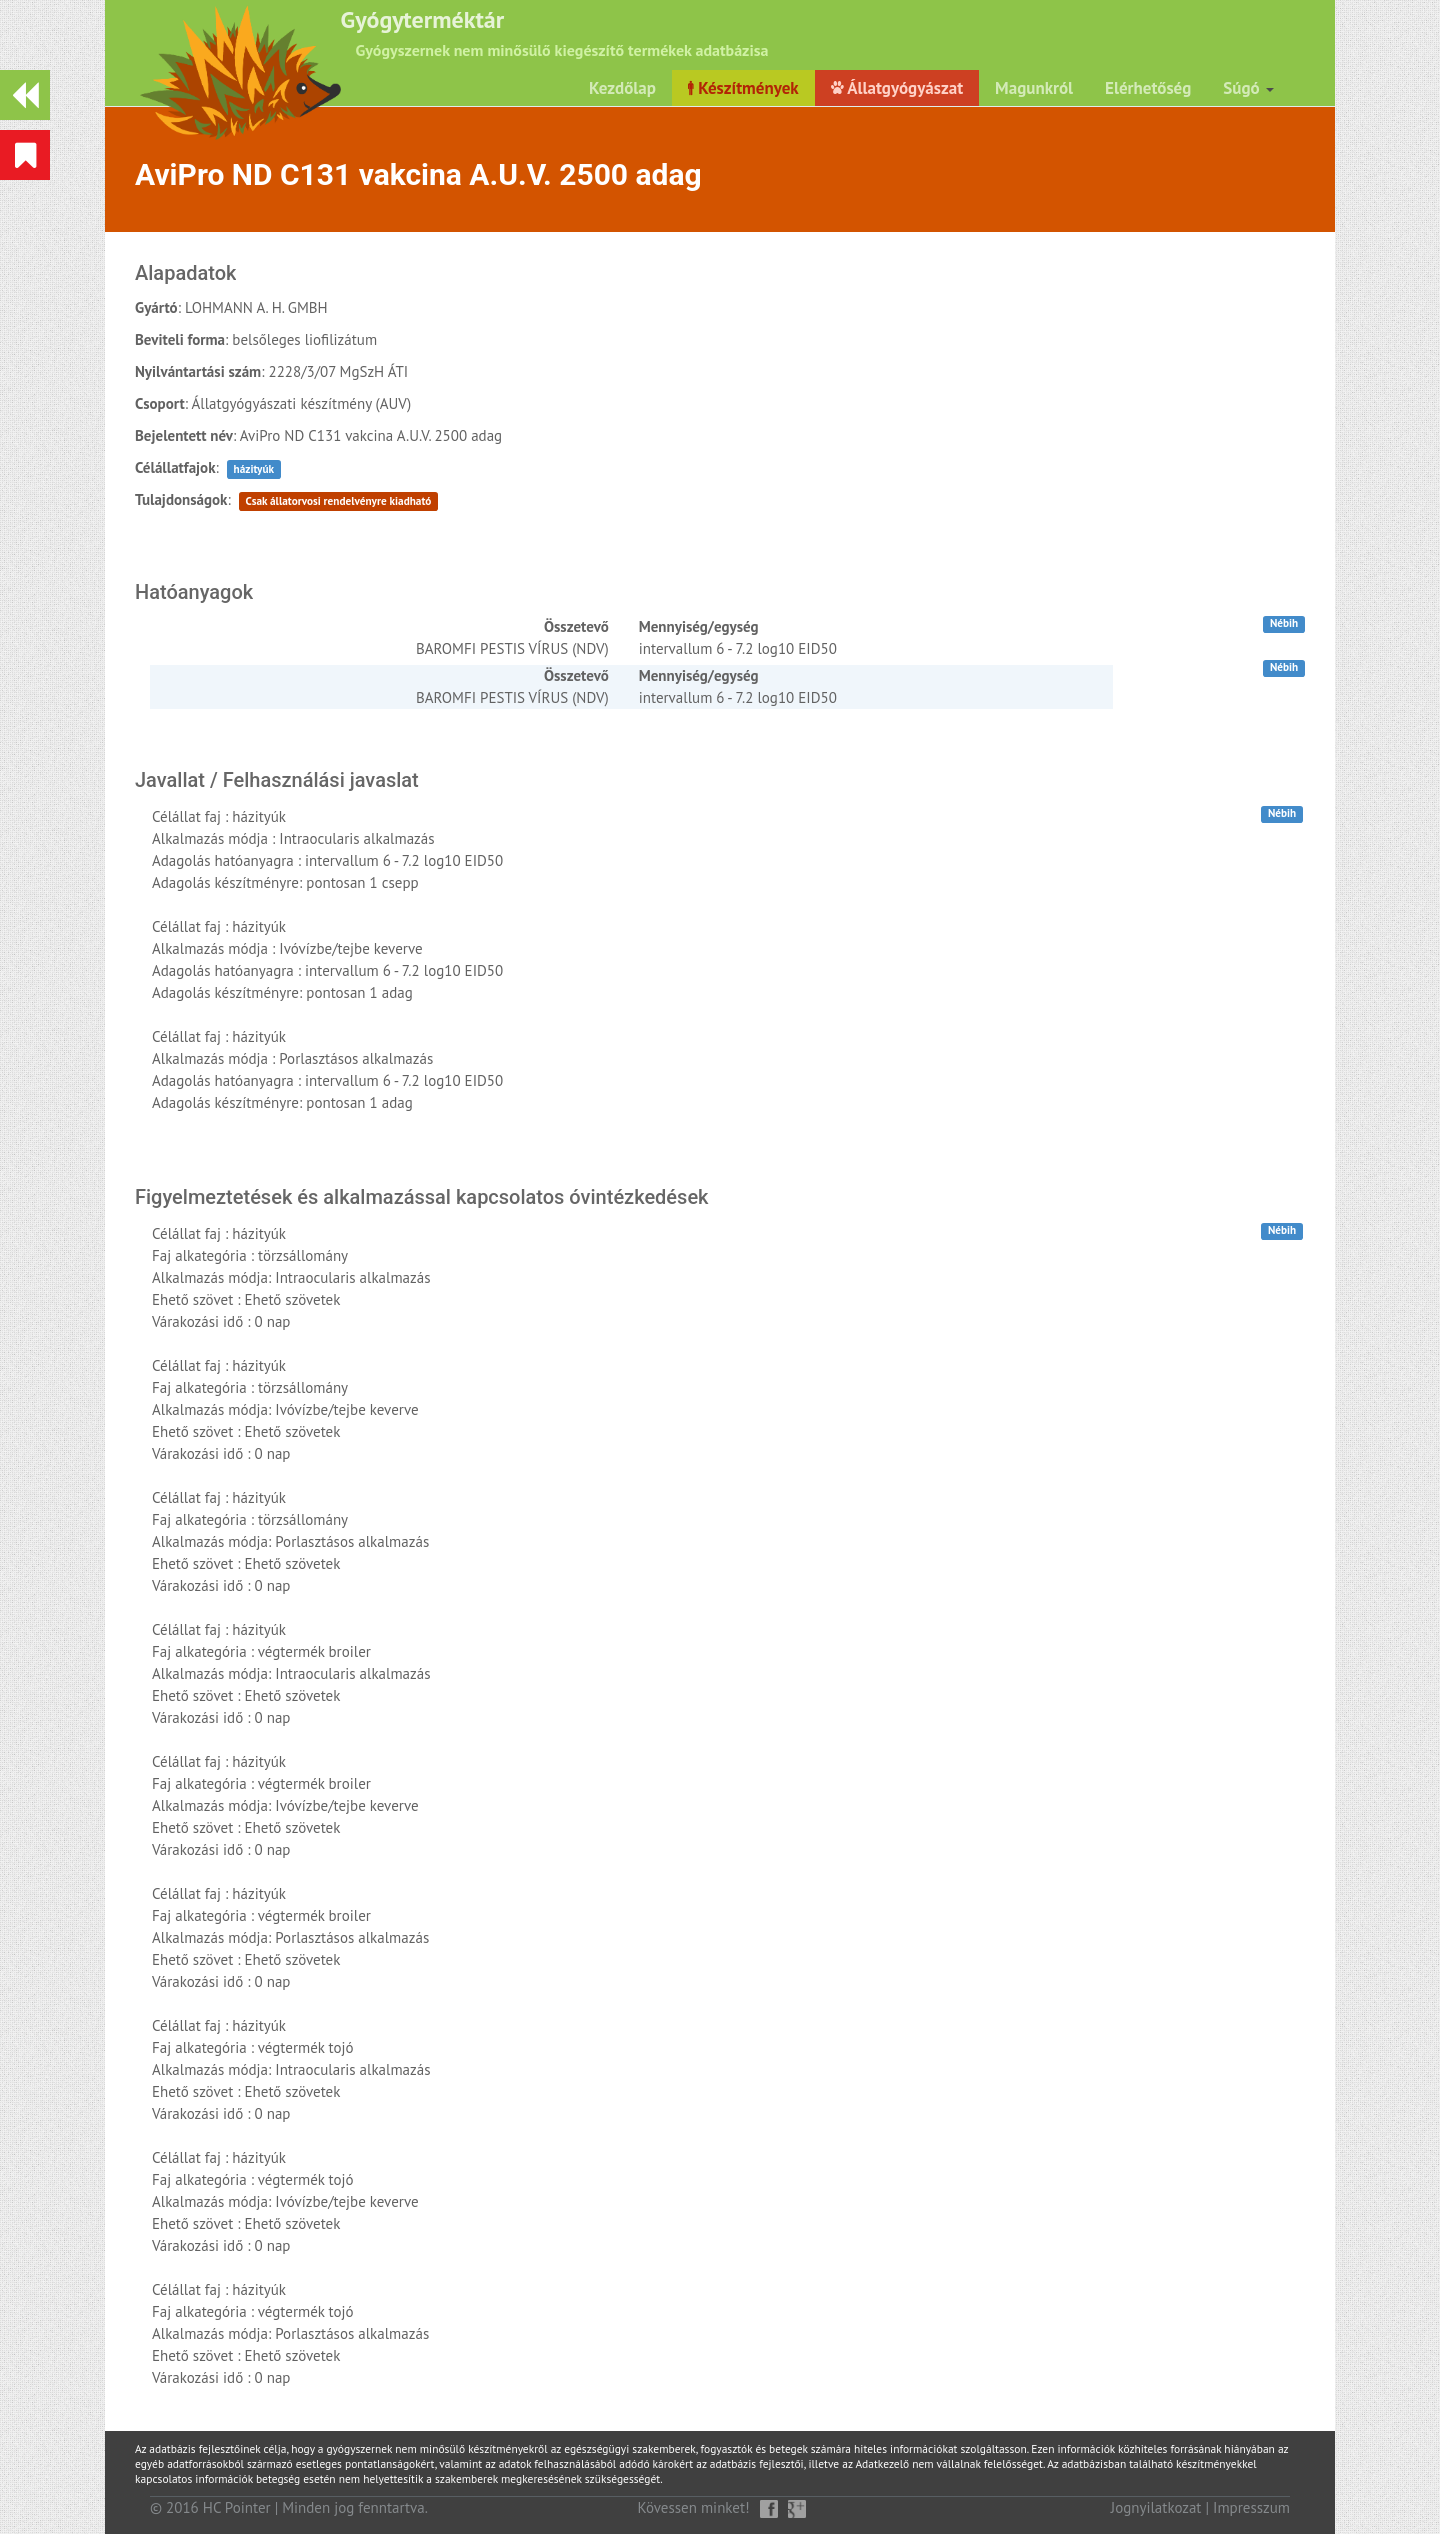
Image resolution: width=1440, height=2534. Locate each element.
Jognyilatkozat (1156, 2507)
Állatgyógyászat (897, 88)
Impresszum (1251, 2507)
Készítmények (743, 88)
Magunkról (1034, 88)
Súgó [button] (1248, 88)
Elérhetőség (1148, 88)
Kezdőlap (622, 88)
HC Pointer (237, 2507)
